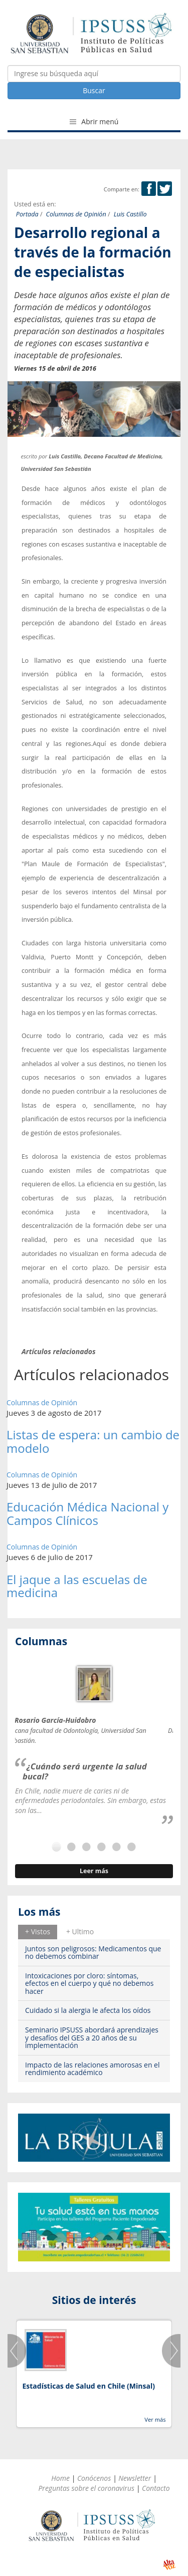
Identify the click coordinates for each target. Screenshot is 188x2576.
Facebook (148, 188)
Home (60, 2478)
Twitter (164, 188)
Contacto (156, 2488)
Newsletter (134, 2478)
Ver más (154, 2419)
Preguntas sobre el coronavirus (86, 2488)
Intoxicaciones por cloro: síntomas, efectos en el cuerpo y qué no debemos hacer (89, 1983)
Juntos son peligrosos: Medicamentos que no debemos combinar (93, 1952)
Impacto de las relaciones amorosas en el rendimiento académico (92, 2068)
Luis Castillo (130, 214)
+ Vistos (37, 1931)
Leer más (94, 1871)
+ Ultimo (80, 1931)
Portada (27, 214)
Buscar (94, 90)
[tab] (37, 1932)
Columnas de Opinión (76, 214)
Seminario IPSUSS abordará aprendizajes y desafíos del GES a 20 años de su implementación (91, 2037)
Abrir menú (94, 121)
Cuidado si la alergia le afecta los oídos (88, 2010)
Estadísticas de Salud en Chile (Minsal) (88, 2386)
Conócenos (94, 2478)
